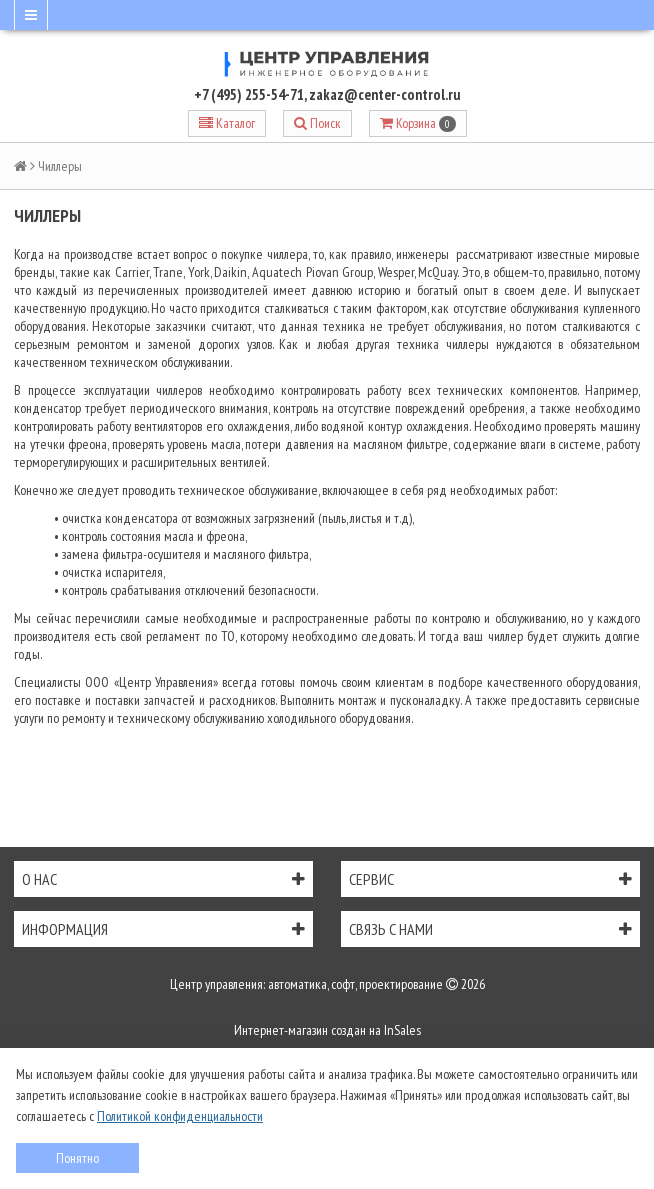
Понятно (77, 1158)
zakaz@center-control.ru (385, 94)
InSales (402, 1030)
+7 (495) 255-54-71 (249, 94)
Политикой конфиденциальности (180, 1116)
